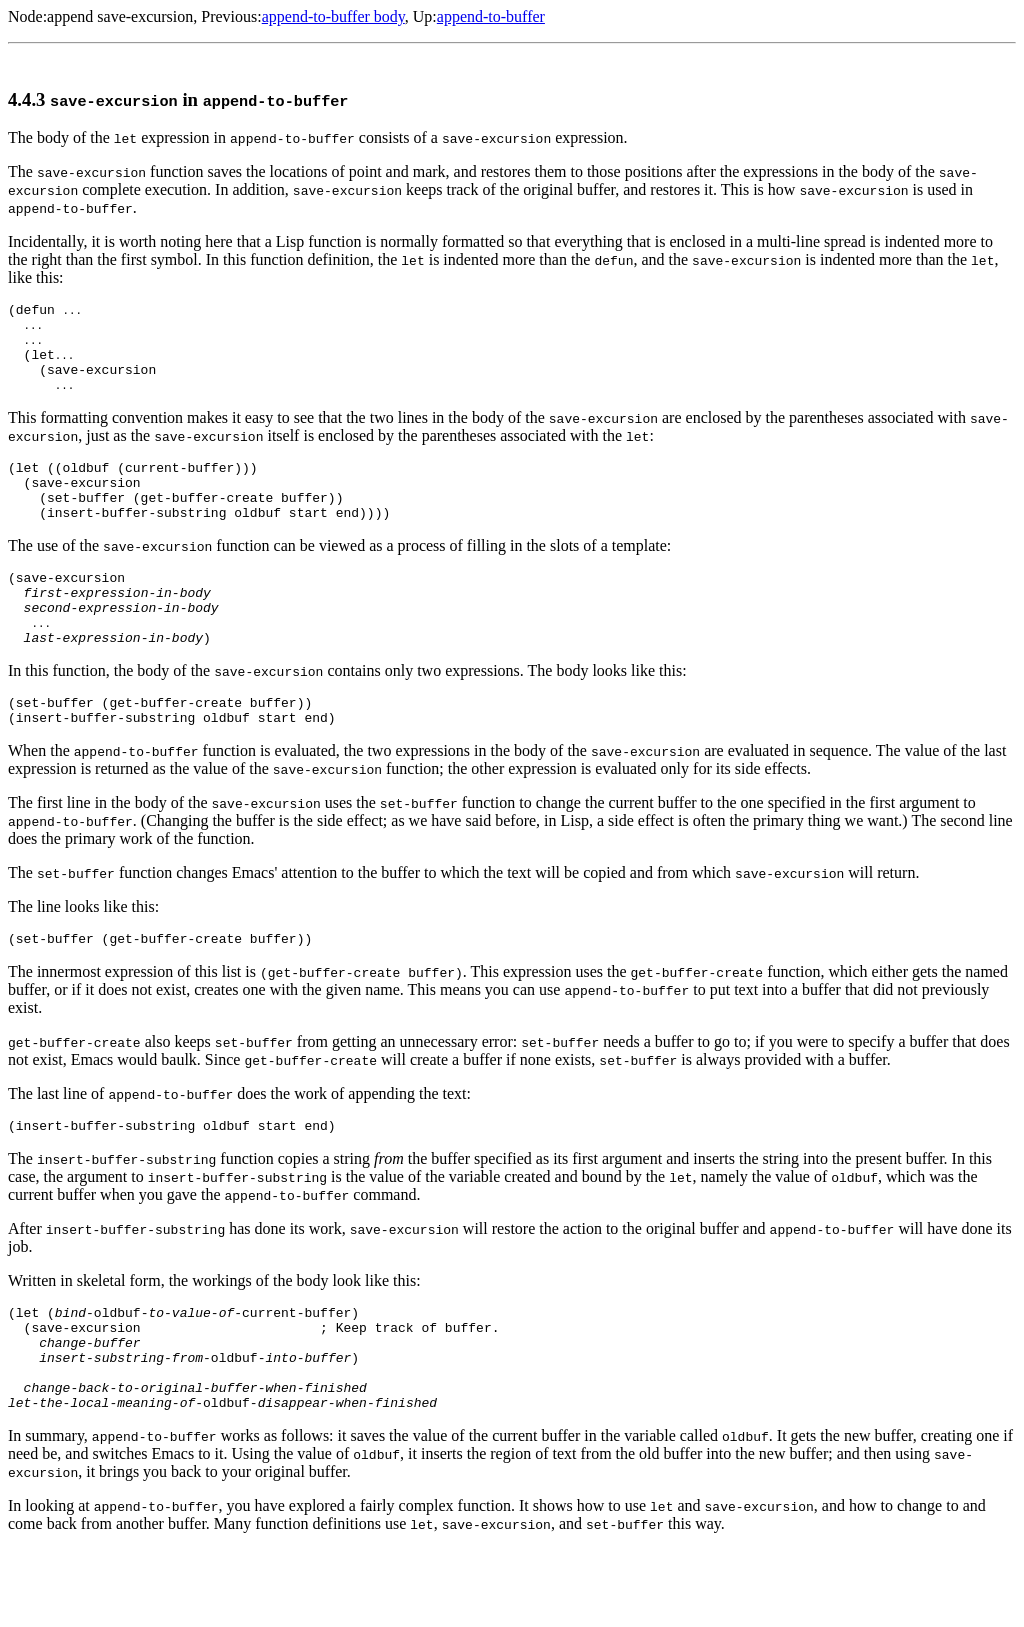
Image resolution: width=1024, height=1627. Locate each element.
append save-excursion (120, 16)
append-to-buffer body (333, 16)
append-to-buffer (491, 16)
